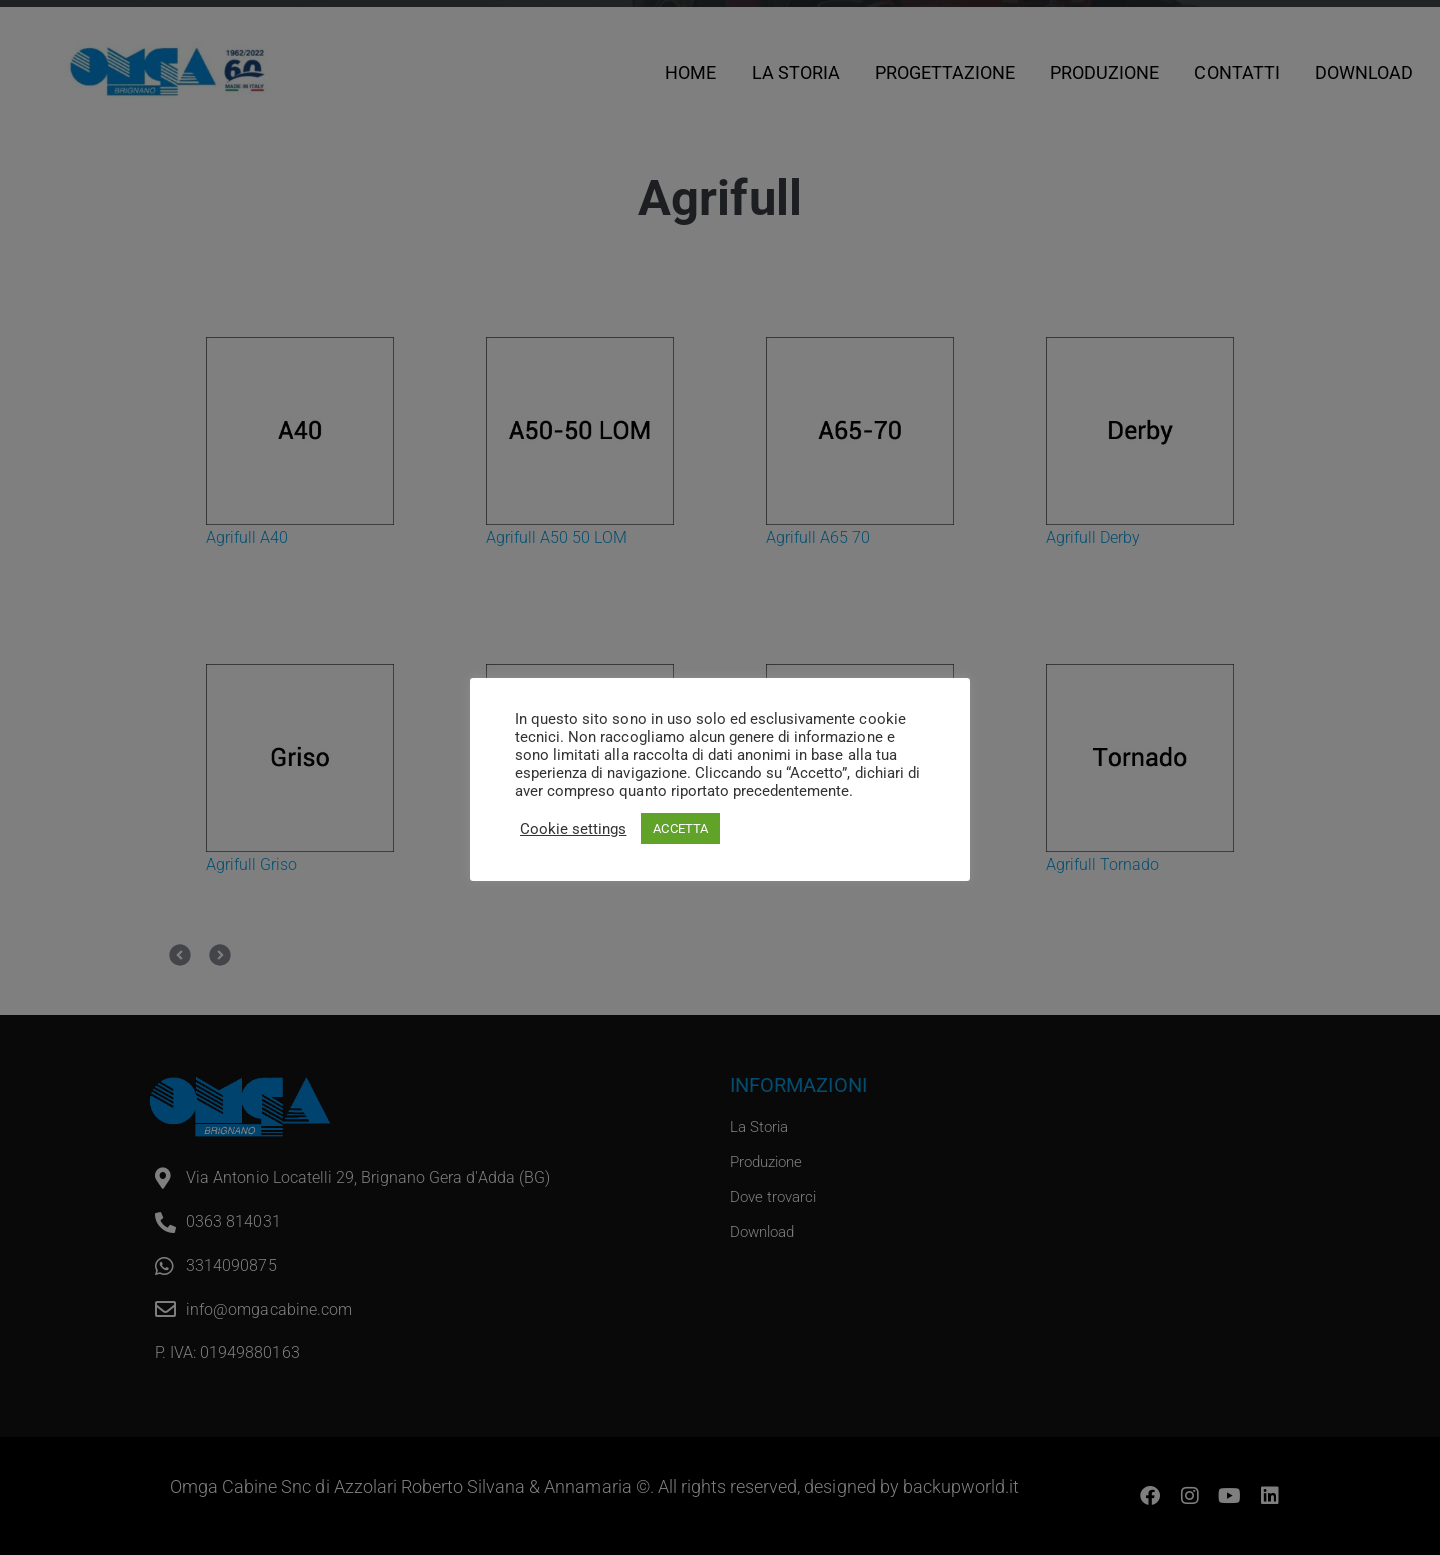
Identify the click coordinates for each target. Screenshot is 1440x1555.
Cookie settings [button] (573, 829)
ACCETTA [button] (680, 828)
